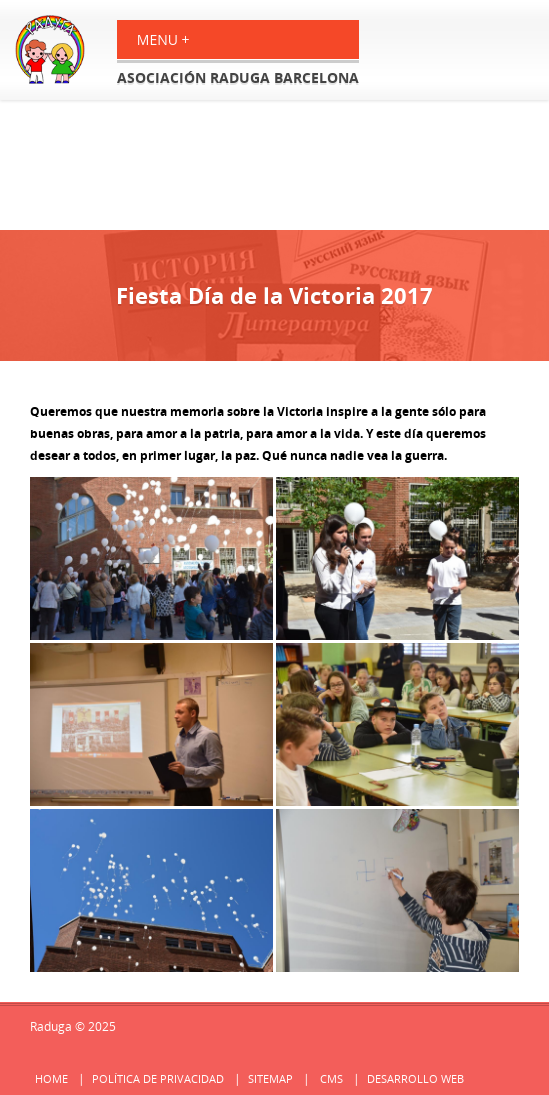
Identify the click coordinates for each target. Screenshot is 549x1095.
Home (51, 1078)
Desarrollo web (415, 1078)
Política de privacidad (158, 1078)
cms (331, 1078)
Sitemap (270, 1078)
